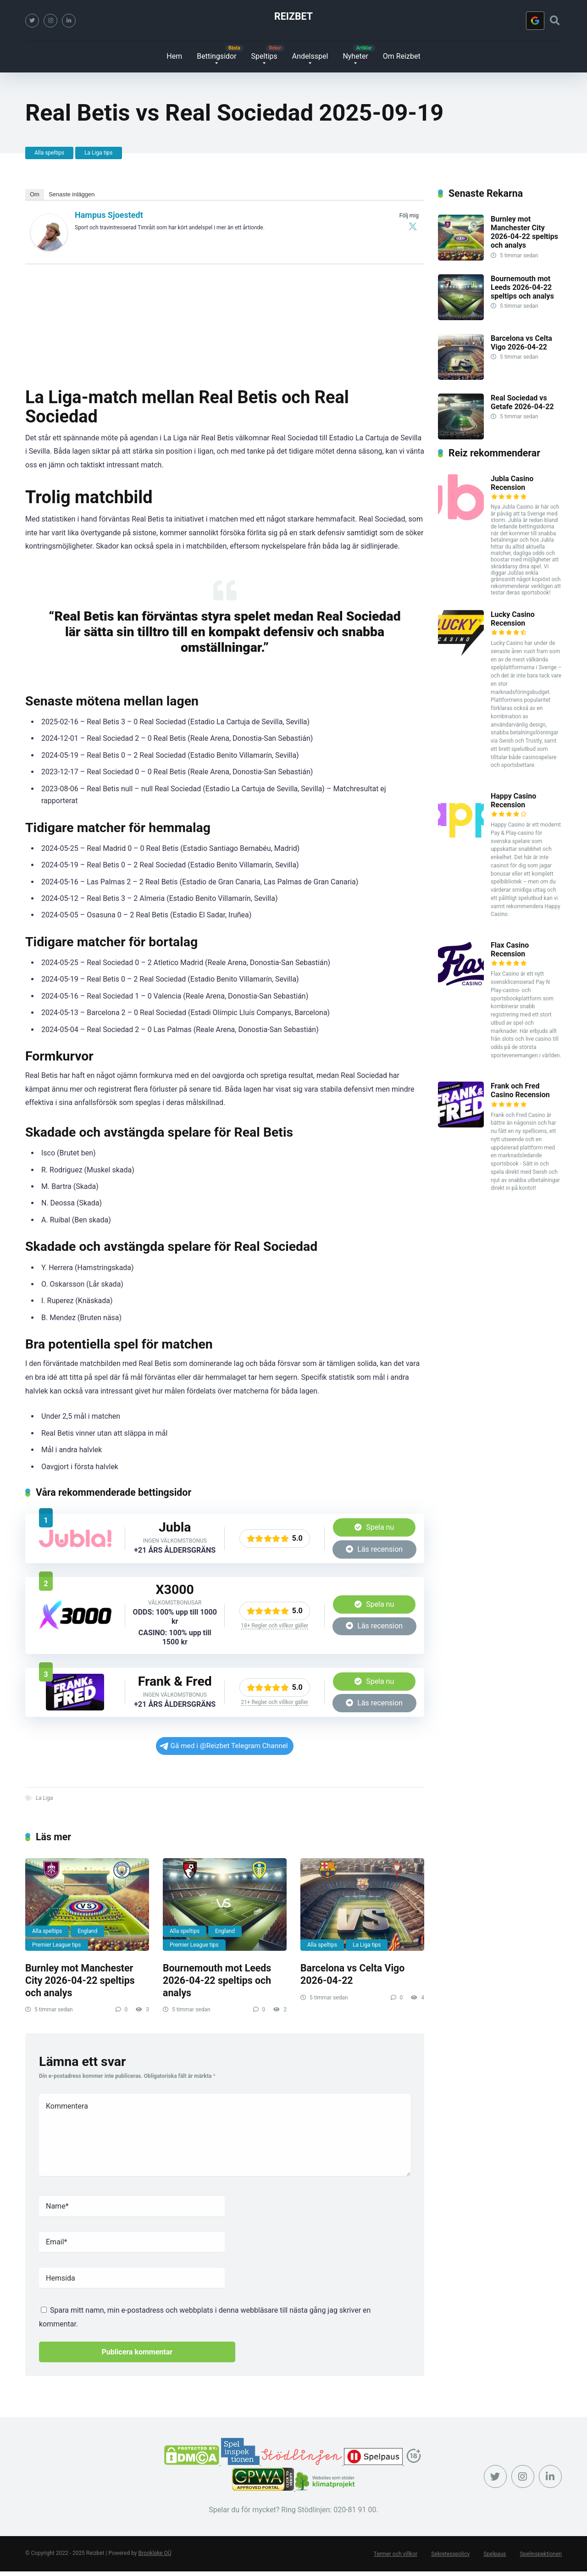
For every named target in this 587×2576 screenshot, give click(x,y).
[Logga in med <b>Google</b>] (535, 20)
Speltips (264, 56)
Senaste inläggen (71, 194)
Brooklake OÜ (155, 2553)
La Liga (44, 1798)
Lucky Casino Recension (513, 618)
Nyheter (355, 56)
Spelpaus (494, 2554)
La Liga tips (98, 153)
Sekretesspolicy (450, 2554)
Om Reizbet (402, 56)
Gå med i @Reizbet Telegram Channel (224, 1746)
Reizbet (293, 16)
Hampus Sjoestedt (109, 215)
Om (34, 194)
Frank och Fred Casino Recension (520, 1090)
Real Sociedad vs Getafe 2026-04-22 (522, 402)
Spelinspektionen (541, 2554)
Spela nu (374, 1527)
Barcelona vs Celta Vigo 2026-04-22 (352, 1975)
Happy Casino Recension (513, 800)
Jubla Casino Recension (512, 483)
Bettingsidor (216, 56)
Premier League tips (56, 1945)
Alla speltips (49, 153)
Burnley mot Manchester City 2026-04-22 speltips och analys (80, 1981)
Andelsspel (310, 56)
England (87, 1931)
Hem (174, 56)
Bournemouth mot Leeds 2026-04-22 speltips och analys (217, 1981)
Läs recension (374, 1549)
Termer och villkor (395, 2554)
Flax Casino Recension (510, 949)
